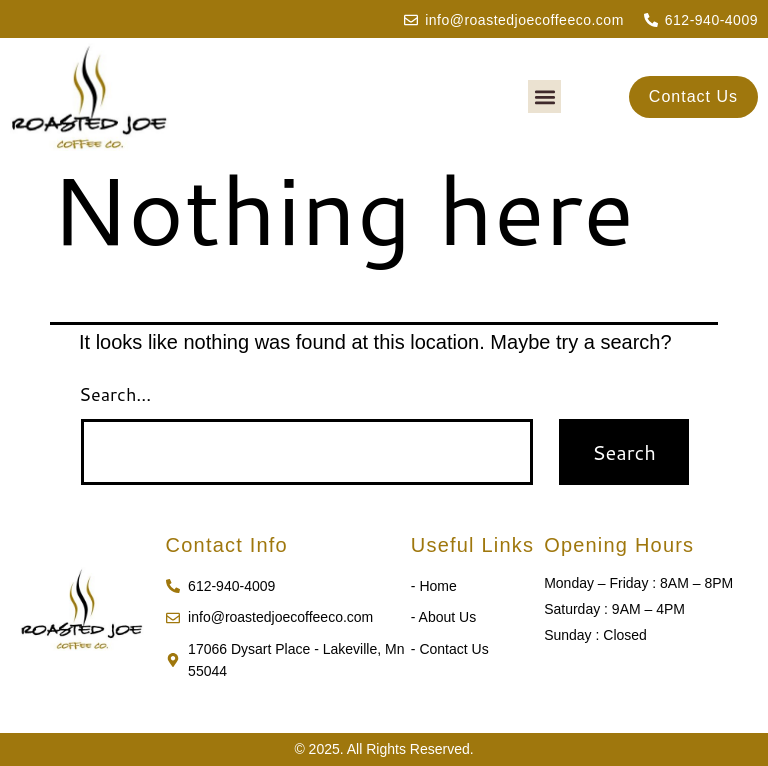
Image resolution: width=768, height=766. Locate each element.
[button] (544, 96)
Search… (115, 394)
